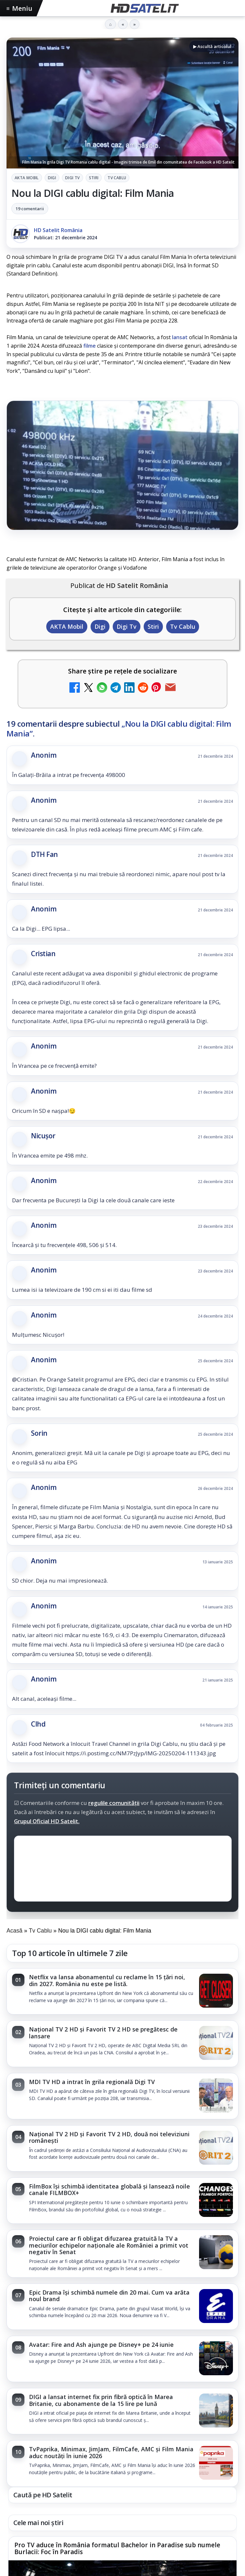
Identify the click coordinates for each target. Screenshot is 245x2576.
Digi (52, 178)
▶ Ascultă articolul (212, 46)
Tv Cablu (117, 178)
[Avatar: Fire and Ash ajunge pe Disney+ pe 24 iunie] (216, 2359)
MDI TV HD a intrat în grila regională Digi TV (92, 2082)
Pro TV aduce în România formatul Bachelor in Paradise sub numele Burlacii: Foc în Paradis (117, 2549)
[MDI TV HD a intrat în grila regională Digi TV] (216, 2096)
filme (89, 345)
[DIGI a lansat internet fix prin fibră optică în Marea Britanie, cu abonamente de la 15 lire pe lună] (216, 2411)
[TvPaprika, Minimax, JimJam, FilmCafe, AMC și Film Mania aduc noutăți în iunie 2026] (216, 2463)
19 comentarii (30, 209)
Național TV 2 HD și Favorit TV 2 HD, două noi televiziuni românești (109, 2137)
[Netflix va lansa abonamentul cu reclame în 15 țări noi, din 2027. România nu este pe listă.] (216, 1991)
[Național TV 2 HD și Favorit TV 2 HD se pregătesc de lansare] (216, 2043)
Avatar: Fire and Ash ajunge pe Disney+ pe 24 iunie (101, 2344)
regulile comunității (113, 1803)
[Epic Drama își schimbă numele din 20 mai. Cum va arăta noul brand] (216, 2306)
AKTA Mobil (27, 178)
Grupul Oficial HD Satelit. (46, 1821)
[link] (122, 1991)
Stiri (94, 178)
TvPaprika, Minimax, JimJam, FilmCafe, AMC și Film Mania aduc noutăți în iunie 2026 (111, 2452)
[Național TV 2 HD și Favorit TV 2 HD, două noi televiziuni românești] (216, 2148)
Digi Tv (72, 178)
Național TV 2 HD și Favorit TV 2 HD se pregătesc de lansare (103, 2032)
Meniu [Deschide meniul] (20, 8)
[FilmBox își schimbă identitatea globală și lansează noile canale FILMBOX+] (216, 2200)
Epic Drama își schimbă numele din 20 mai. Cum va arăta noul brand (109, 2295)
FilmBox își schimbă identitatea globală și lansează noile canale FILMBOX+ (109, 2189)
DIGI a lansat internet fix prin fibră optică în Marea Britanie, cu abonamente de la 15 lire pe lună (101, 2400)
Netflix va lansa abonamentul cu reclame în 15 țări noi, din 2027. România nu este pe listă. (107, 1980)
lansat (180, 337)
